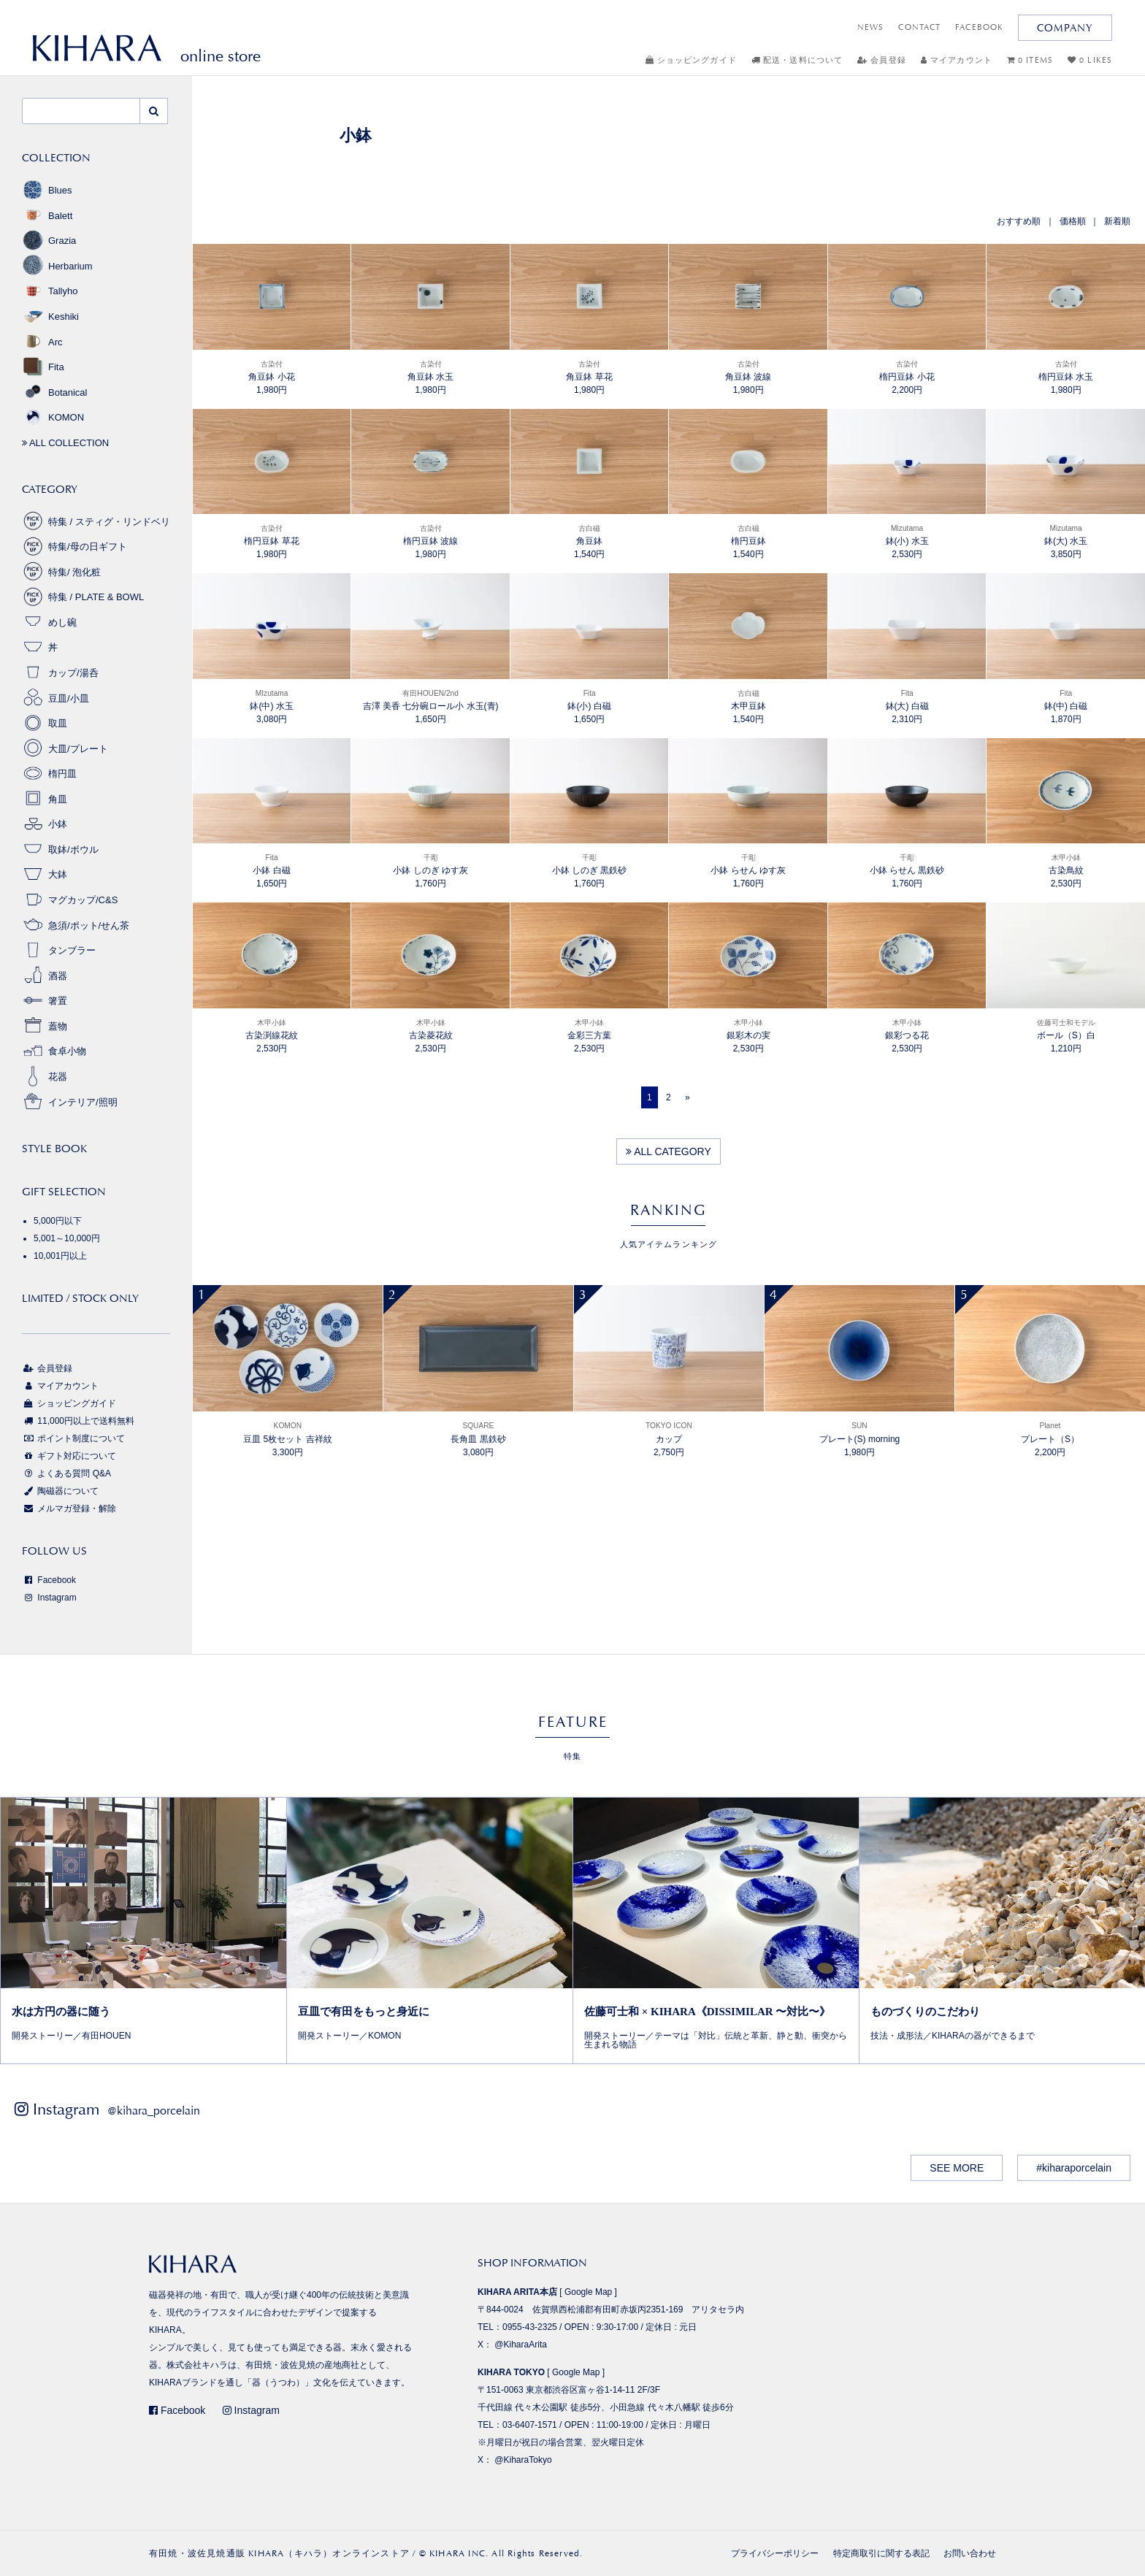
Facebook (49, 1580)
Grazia (49, 240)
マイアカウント (956, 60)
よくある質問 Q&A (66, 1473)
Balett (47, 215)
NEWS (870, 27)
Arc (42, 342)
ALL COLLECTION (65, 442)
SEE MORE (957, 2168)
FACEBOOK (979, 27)
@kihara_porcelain (153, 2110)
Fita (43, 366)
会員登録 (881, 60)
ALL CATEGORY (668, 1151)
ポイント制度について (73, 1438)
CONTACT (919, 27)
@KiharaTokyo (522, 2460)
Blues (47, 190)
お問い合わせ (969, 2553)
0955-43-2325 (529, 2327)
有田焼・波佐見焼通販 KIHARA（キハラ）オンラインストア (279, 2553)
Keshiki (50, 316)
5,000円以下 (58, 1221)
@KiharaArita (520, 2344)
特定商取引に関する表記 (881, 2553)
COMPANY (1065, 27)
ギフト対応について (69, 1456)
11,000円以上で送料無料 (78, 1421)
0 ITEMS (1030, 60)
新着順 (1117, 221)
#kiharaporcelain (1073, 2168)
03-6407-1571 (529, 2425)
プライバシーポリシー (775, 2553)
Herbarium (57, 266)
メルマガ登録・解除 (69, 1508)
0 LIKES (1090, 60)
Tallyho (49, 290)
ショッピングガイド (691, 60)
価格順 (1073, 221)
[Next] (687, 1097)
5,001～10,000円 (67, 1238)
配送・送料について (797, 60)
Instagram (49, 1597)
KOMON (53, 417)
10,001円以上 (60, 1256)
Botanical (54, 392)
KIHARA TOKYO (511, 2372)
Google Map (588, 2292)
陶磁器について (60, 1491)
